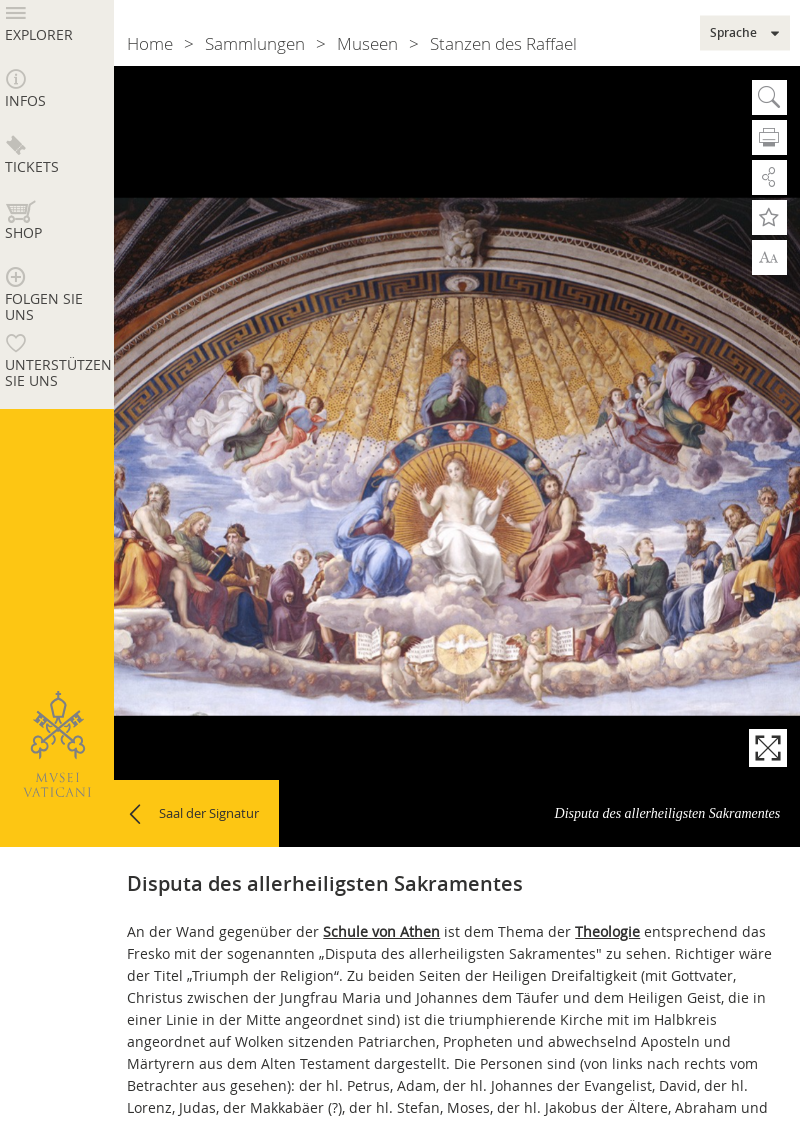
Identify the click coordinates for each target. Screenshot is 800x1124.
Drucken (769, 137)
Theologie (607, 931)
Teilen (769, 177)
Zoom (769, 257)
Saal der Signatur (209, 813)
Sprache (733, 33)
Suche (769, 97)
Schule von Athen (381, 931)
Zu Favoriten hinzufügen (769, 217)
